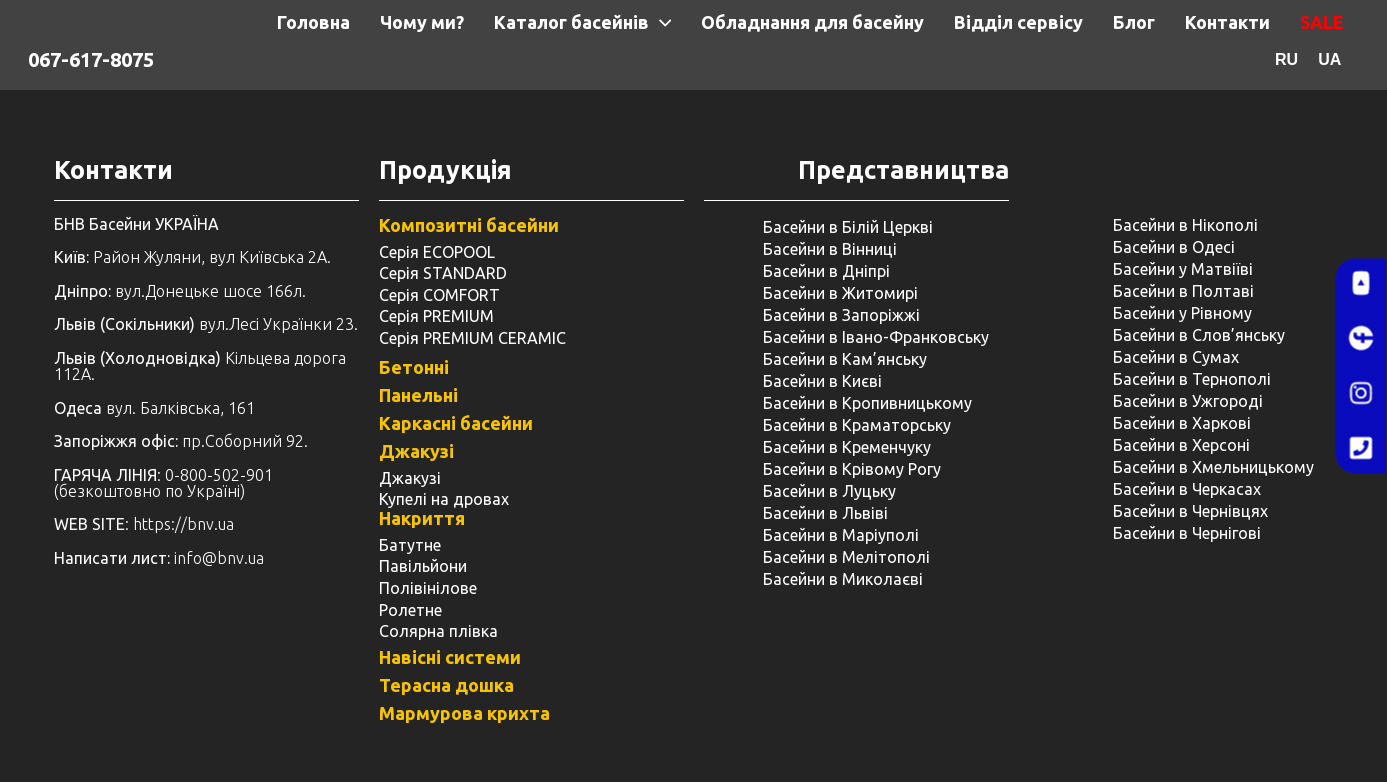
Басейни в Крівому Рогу (852, 469)
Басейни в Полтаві (1183, 291)
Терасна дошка (446, 685)
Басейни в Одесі (1174, 247)
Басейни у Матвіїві (1183, 269)
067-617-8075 (91, 59)
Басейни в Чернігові (1187, 533)
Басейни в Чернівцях (1190, 511)
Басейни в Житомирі (840, 293)
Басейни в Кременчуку (847, 447)
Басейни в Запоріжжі (841, 315)
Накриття (422, 518)
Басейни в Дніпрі (826, 271)
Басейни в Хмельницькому (1213, 467)
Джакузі (416, 451)
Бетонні (414, 367)
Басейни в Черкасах (1187, 489)
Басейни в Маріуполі (841, 535)
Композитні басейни (469, 225)
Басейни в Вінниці (830, 249)
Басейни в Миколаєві (843, 579)
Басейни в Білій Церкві (848, 227)
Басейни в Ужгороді (1188, 401)
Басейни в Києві (822, 381)
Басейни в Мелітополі (846, 557)
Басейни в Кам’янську (845, 359)
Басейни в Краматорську (857, 425)
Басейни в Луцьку (829, 491)
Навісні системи (450, 657)
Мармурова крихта (464, 713)
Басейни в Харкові (1182, 423)
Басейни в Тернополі (1192, 379)
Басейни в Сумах (1176, 357)
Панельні (418, 395)
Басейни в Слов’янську (1199, 335)
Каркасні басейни (456, 423)
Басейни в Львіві (825, 513)
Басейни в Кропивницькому (867, 403)
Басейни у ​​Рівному (1182, 313)
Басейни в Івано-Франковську (876, 337)
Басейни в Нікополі (1185, 225)
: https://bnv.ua (144, 524)
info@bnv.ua (219, 558)
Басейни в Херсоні (1181, 445)
